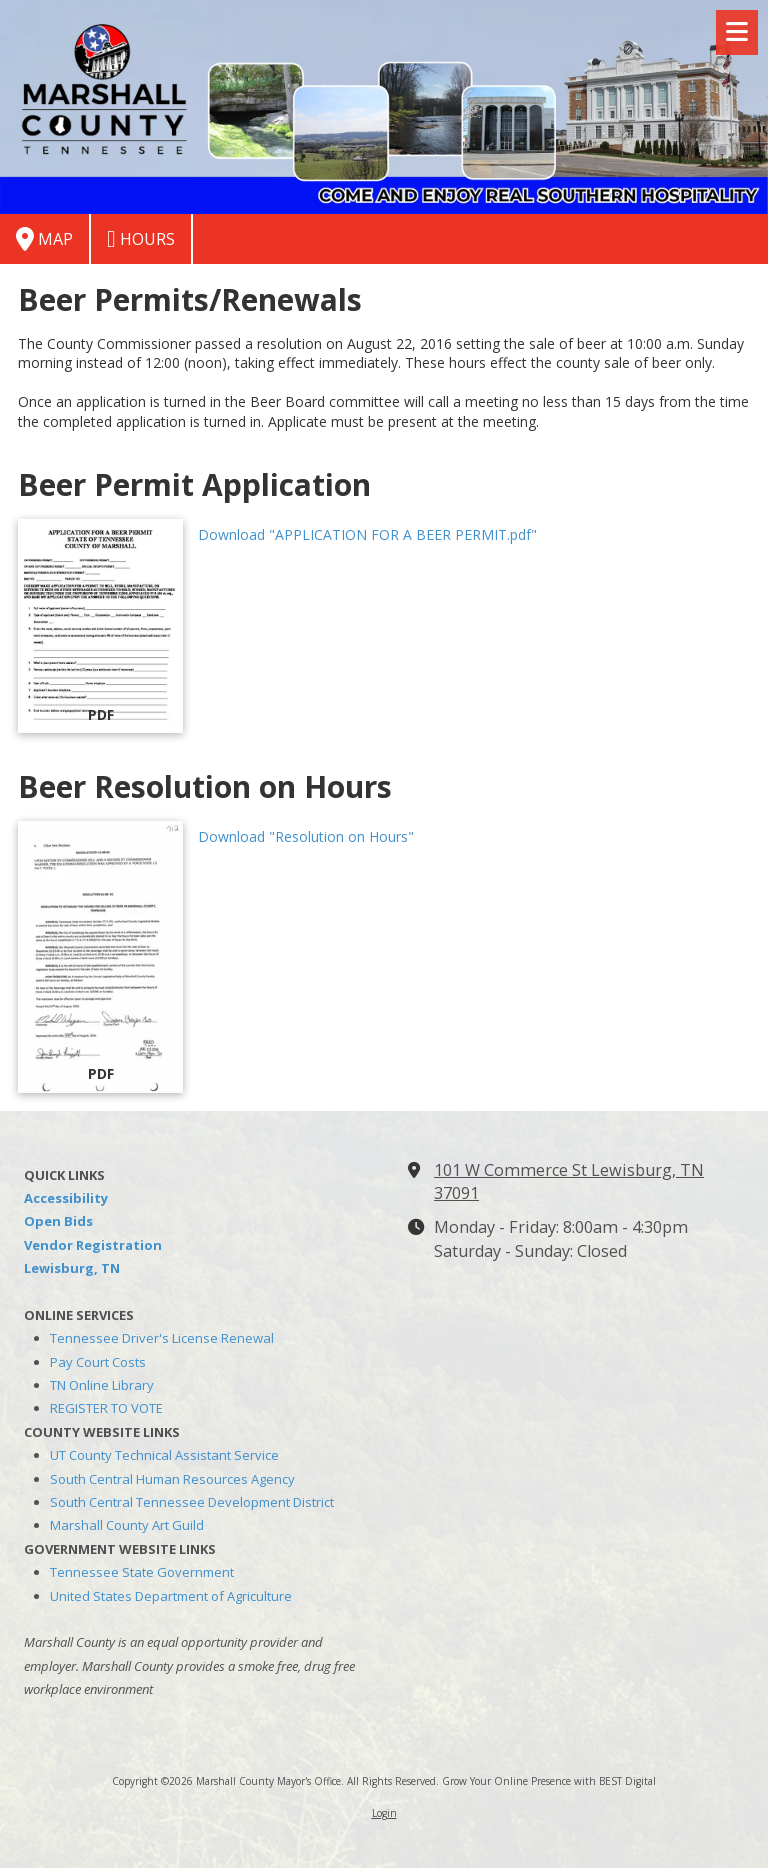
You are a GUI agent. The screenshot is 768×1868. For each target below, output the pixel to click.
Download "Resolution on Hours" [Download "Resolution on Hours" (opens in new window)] (306, 836)
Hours (141, 239)
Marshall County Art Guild (127, 1525)
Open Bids (58, 1221)
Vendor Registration (93, 1245)
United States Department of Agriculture (171, 1596)
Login (384, 1813)
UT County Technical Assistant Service (164, 1455)
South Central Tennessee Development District (192, 1502)
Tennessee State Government (142, 1572)
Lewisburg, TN (72, 1268)
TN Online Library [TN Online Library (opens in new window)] (102, 1385)
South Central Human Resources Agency (172, 1479)
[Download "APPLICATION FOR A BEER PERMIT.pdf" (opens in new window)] (100, 626)
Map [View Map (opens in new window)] (44, 239)
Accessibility (66, 1198)
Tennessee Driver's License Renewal (162, 1338)
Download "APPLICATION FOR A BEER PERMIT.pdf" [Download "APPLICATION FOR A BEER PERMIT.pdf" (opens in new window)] (367, 534)
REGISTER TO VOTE (106, 1408)
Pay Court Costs (98, 1362)
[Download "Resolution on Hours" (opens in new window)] (100, 957)
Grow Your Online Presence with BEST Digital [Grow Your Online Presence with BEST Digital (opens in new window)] (549, 1781)
